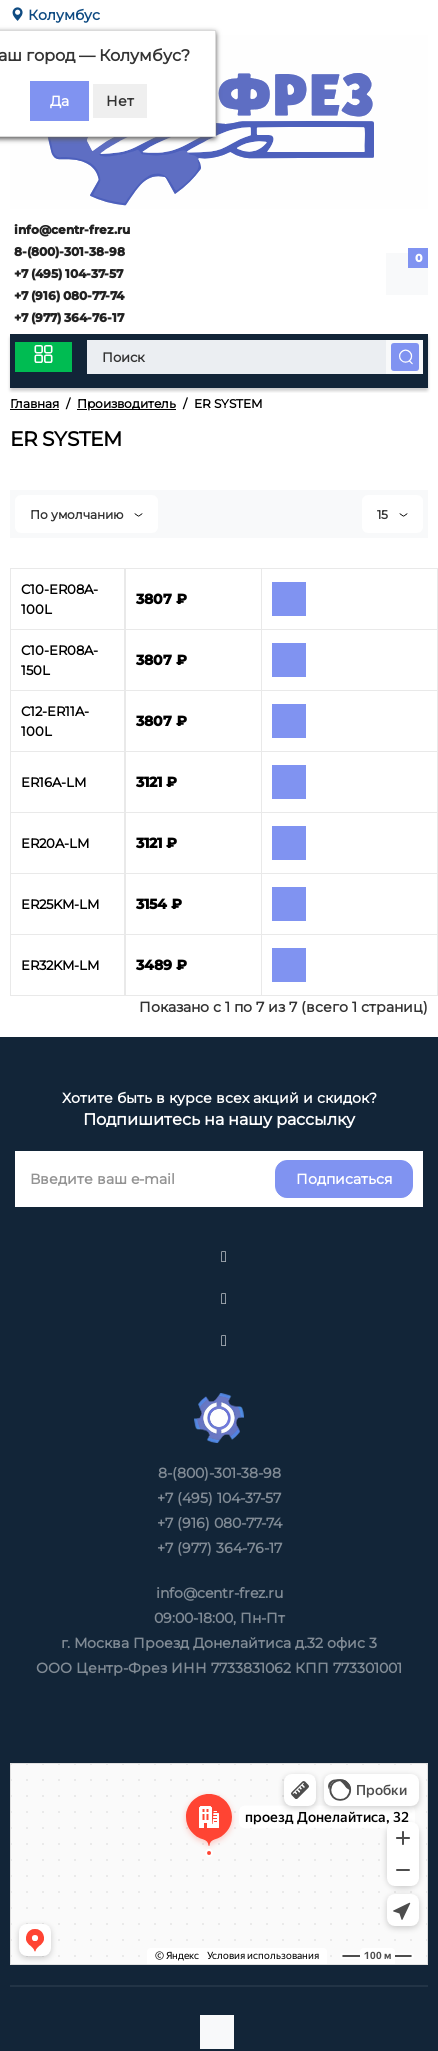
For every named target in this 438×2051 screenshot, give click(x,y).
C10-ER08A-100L (59, 599)
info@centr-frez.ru (70, 229)
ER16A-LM (53, 782)
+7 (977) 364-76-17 (67, 317)
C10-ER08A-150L (59, 660)
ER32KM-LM (60, 965)
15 (392, 514)
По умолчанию (86, 514)
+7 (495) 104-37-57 (67, 273)
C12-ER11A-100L (55, 721)
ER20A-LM (55, 843)
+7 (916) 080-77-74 (67, 295)
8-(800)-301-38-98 (68, 251)
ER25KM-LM (60, 904)
